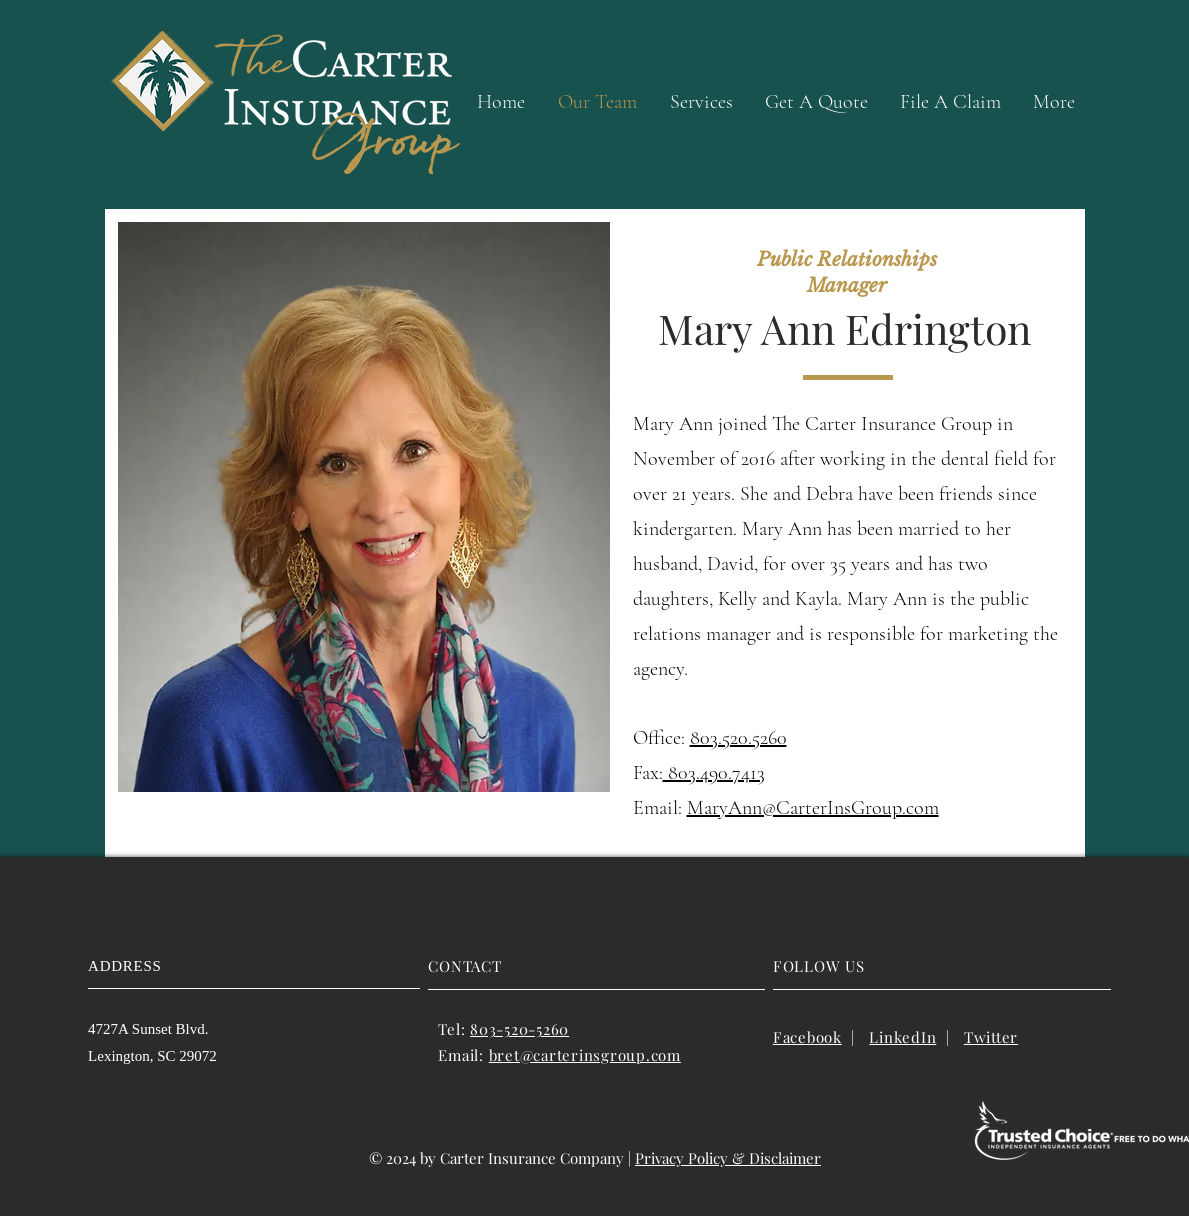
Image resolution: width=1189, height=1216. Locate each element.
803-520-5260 (519, 1029)
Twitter (991, 1037)
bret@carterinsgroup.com (585, 1055)
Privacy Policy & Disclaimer (728, 1158)
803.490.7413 (714, 773)
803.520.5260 (738, 738)
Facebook (807, 1037)
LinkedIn (902, 1037)
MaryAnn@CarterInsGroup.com (813, 808)
